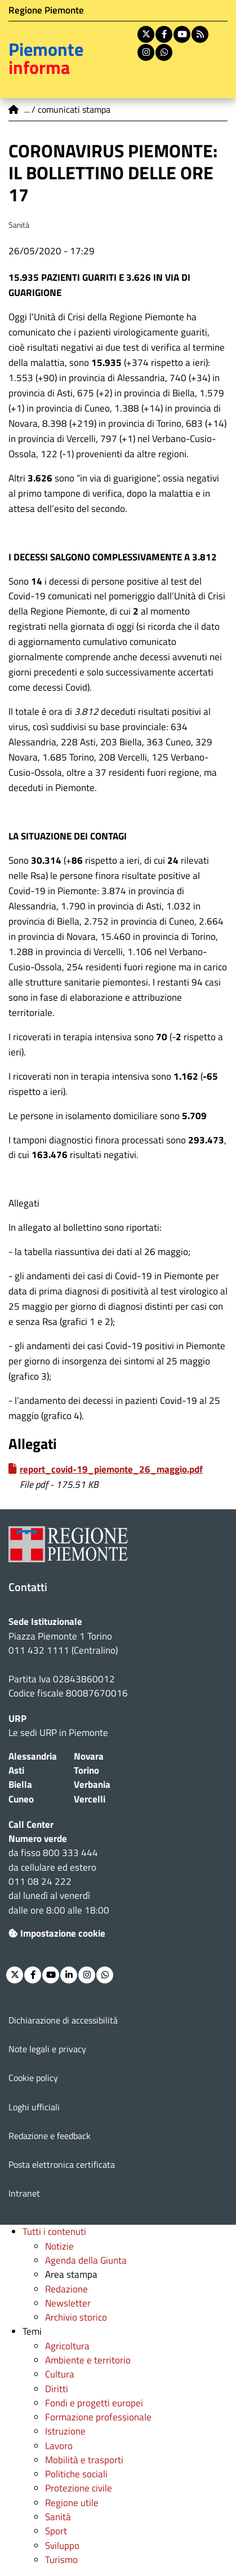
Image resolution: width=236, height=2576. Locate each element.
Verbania (92, 1784)
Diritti (56, 2388)
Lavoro (59, 2445)
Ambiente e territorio (88, 2360)
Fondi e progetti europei (94, 2403)
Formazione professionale (98, 2417)
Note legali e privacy (47, 2049)
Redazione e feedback (49, 2135)
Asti (16, 1770)
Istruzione (65, 2431)
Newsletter (68, 2303)
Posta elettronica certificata (61, 2164)
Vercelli (89, 1799)
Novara (89, 1756)
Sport (56, 2531)
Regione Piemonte (46, 10)
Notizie (59, 2246)
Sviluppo (62, 2545)
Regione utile (72, 2502)
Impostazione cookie (56, 1933)
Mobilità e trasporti (84, 2460)
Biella (20, 1784)
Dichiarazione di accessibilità (63, 2020)
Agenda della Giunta (86, 2260)
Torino (86, 1770)
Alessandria (32, 1756)
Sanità (58, 2516)
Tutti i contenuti (54, 2231)
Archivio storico (76, 2317)
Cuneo (21, 1799)
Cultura (59, 2374)
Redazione (66, 2289)
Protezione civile (78, 2488)
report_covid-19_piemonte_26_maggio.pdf (111, 1469)
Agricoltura (67, 2346)
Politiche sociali (76, 2474)
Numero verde (37, 1838)
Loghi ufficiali (34, 2107)
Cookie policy (33, 2077)
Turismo (61, 2559)
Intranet (24, 2193)
